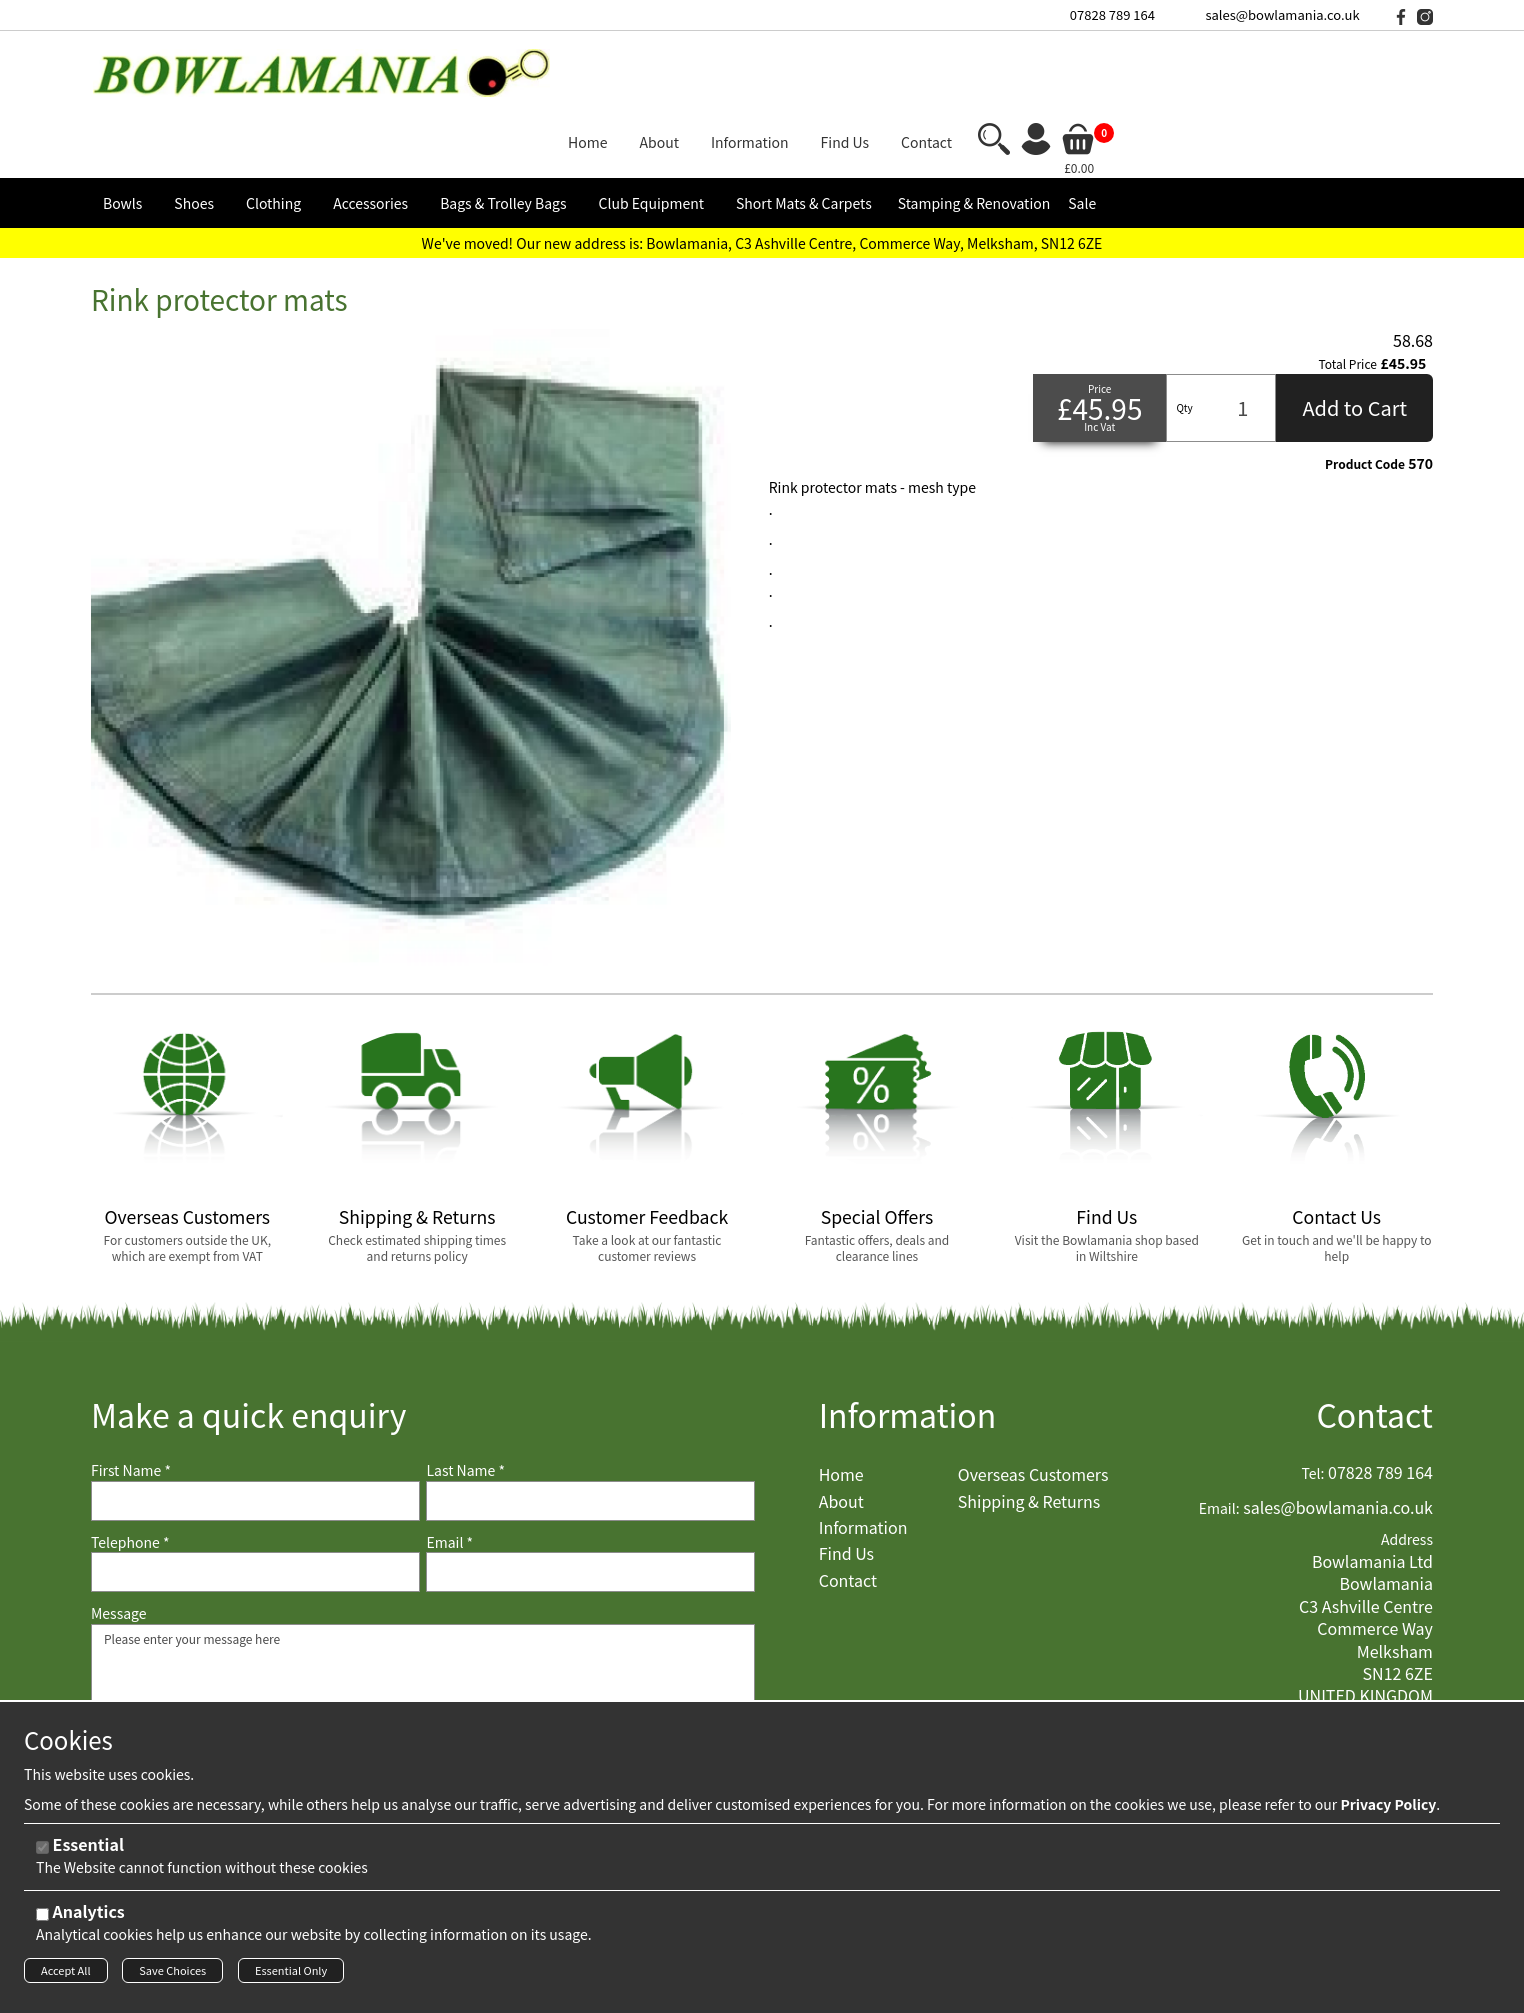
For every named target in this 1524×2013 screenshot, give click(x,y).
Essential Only (291, 1976)
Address (1407, 1464)
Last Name (465, 1395)
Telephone (130, 1466)
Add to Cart (1354, 331)
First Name (131, 1395)
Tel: (1313, 1398)
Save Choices (172, 1976)
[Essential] (42, 1853)
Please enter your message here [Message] (423, 1648)
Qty (1184, 331)
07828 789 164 (1112, 14)
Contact (1374, 1339)
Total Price (1348, 289)
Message (119, 1538)
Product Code (1365, 388)
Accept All (66, 1976)
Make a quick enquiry (248, 1339)
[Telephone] (255, 1497)
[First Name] (255, 1425)
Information (908, 1339)
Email (449, 1466)
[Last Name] (590, 1425)
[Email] (590, 1497)
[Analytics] (42, 1920)
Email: (1219, 1432)
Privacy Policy (1388, 1810)
